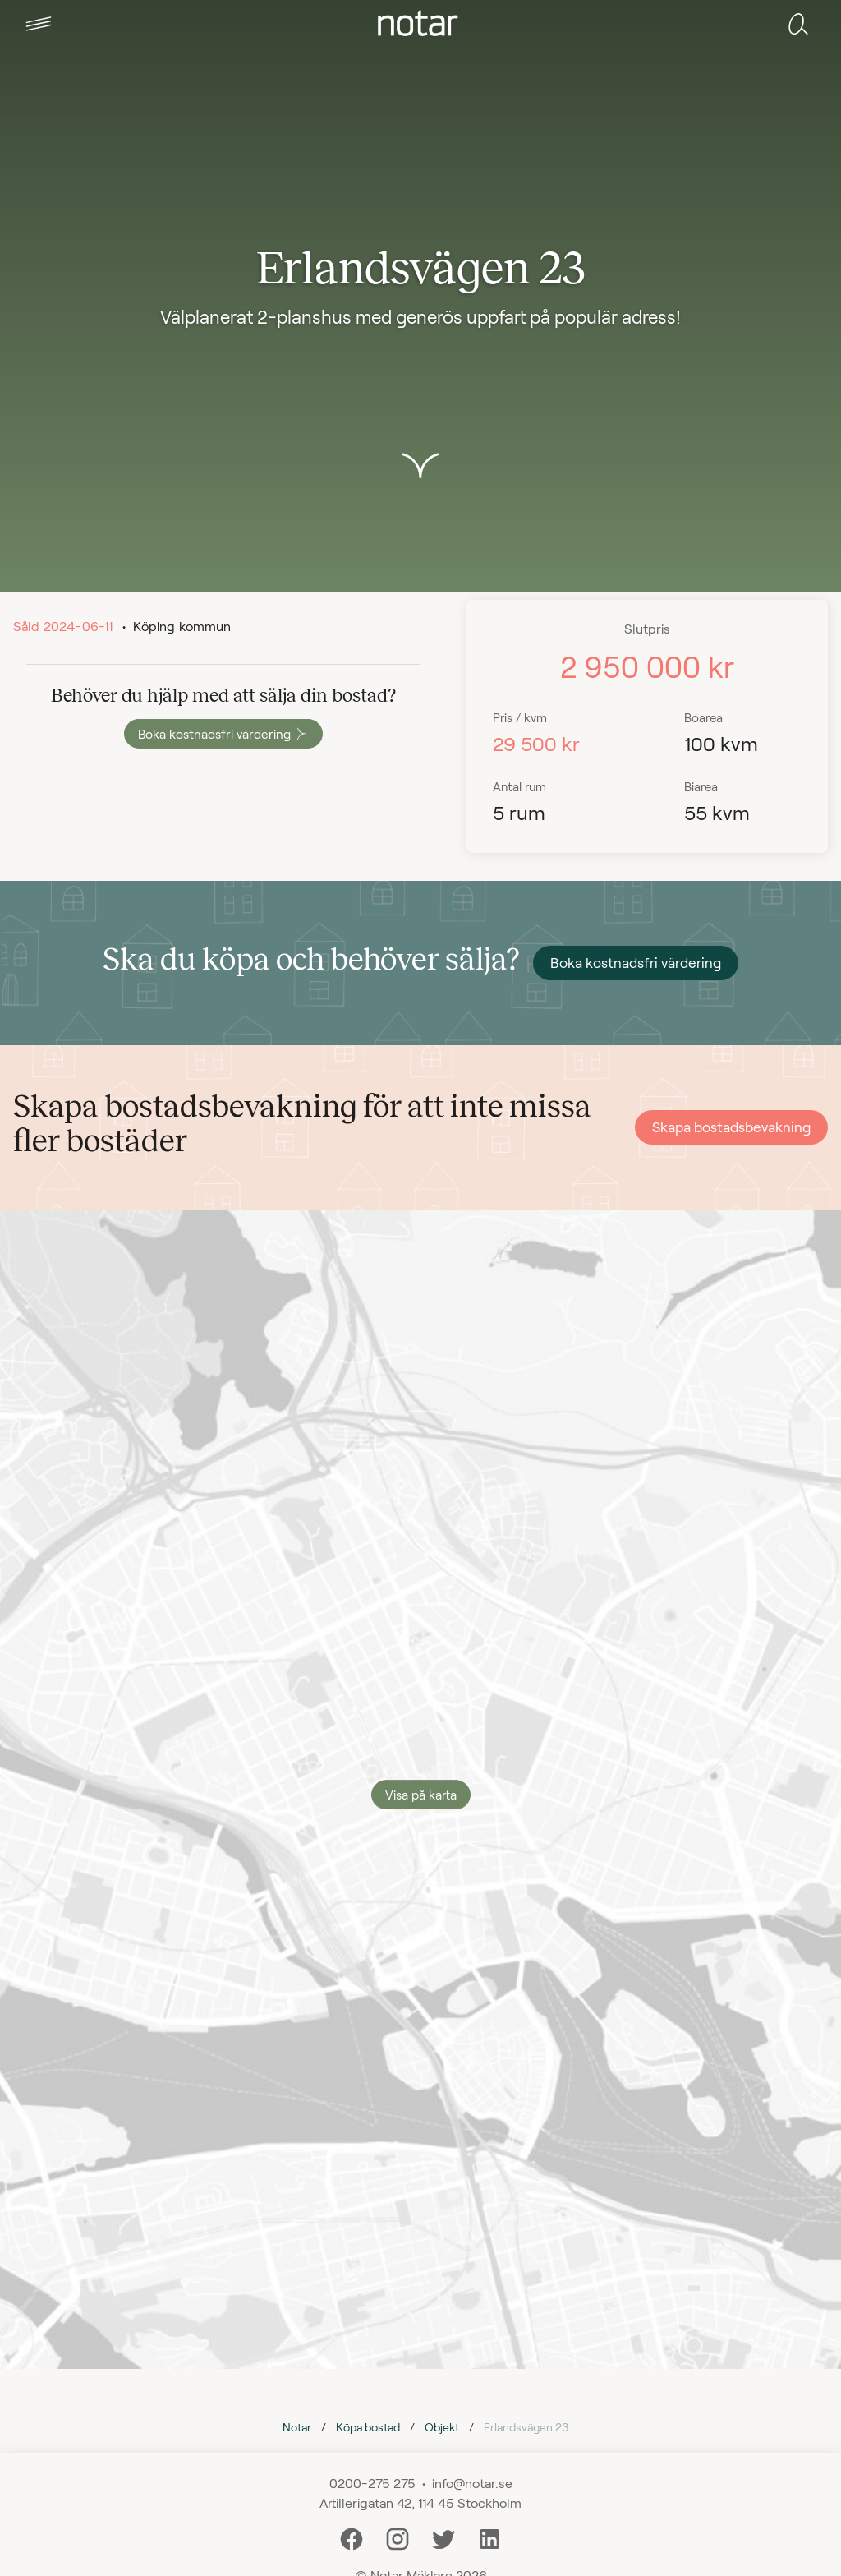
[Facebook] (352, 2537)
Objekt (442, 2427)
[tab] (38, 24)
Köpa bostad (368, 2427)
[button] (38, 23)
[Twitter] (443, 2537)
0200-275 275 (372, 2483)
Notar (297, 2427)
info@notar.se (472, 2483)
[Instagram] (397, 2537)
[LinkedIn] (489, 2537)
